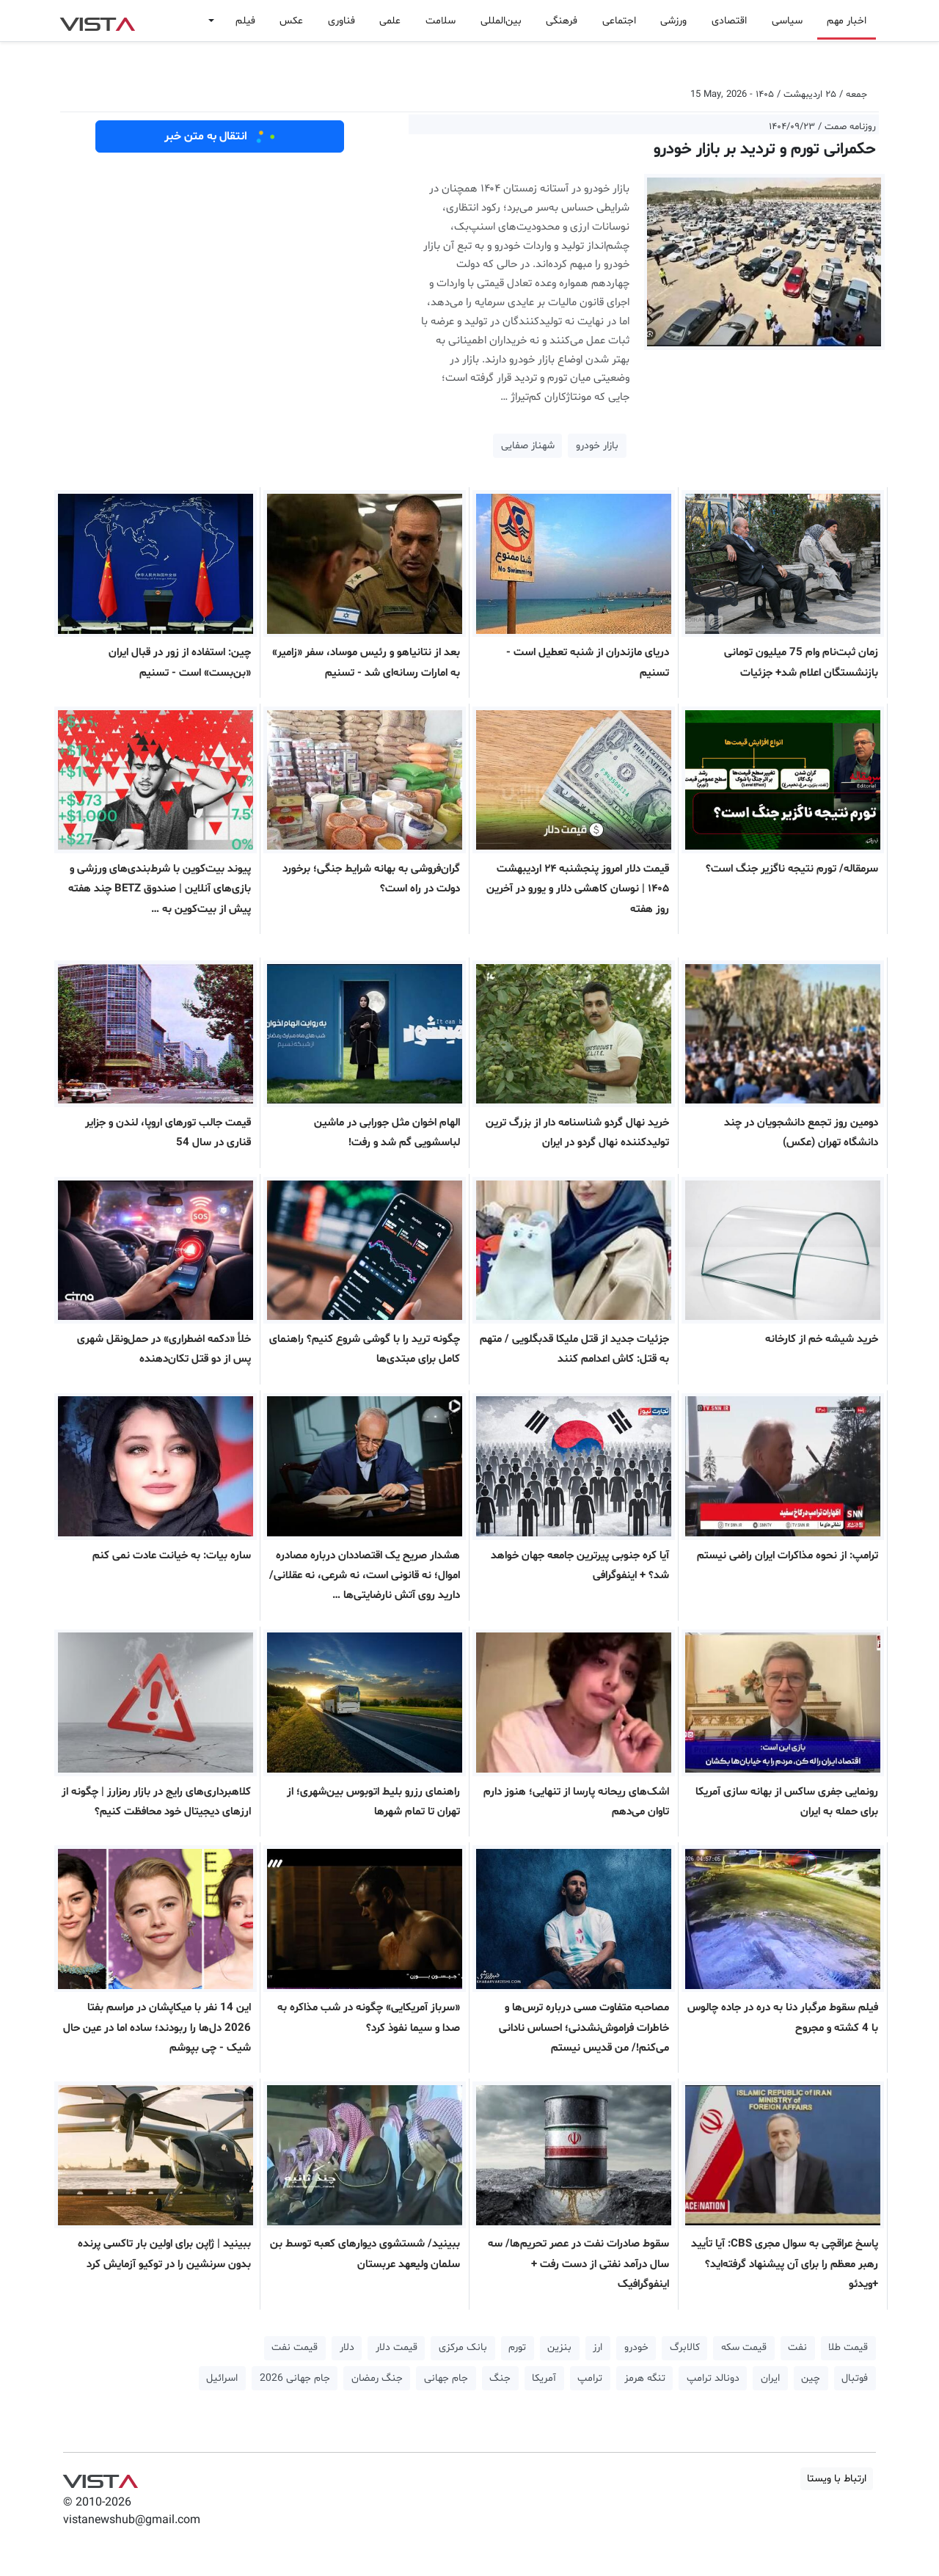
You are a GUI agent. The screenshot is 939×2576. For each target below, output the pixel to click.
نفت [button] (797, 2347)
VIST (97, 20)
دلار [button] (347, 2347)
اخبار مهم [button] (846, 21)
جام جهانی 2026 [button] (295, 2378)
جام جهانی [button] (446, 2378)
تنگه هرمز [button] (644, 2378)
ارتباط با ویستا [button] (836, 2479)
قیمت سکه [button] (744, 2347)
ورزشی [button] (673, 21)
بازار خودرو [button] (597, 446)
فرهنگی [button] (561, 21)
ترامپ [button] (589, 2378)
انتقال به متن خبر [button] (219, 136)
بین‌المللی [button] (501, 21)
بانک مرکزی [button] (463, 2347)
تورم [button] (517, 2347)
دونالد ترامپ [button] (713, 2378)
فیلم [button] (245, 21)
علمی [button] (390, 21)
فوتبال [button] (854, 2378)
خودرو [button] (636, 2347)
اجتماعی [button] (619, 21)
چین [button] (810, 2378)
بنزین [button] (559, 2347)
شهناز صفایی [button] (528, 446)
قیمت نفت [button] (294, 2347)
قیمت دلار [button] (396, 2347)
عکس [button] (291, 21)
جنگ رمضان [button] (377, 2378)
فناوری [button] (341, 21)
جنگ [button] (500, 2378)
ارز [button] (597, 2347)
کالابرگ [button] (685, 2347)
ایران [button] (770, 2378)
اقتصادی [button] (729, 21)
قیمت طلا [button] (848, 2347)
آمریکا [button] (544, 2378)
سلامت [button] (440, 21)
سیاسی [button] (787, 21)
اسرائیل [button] (222, 2378)
